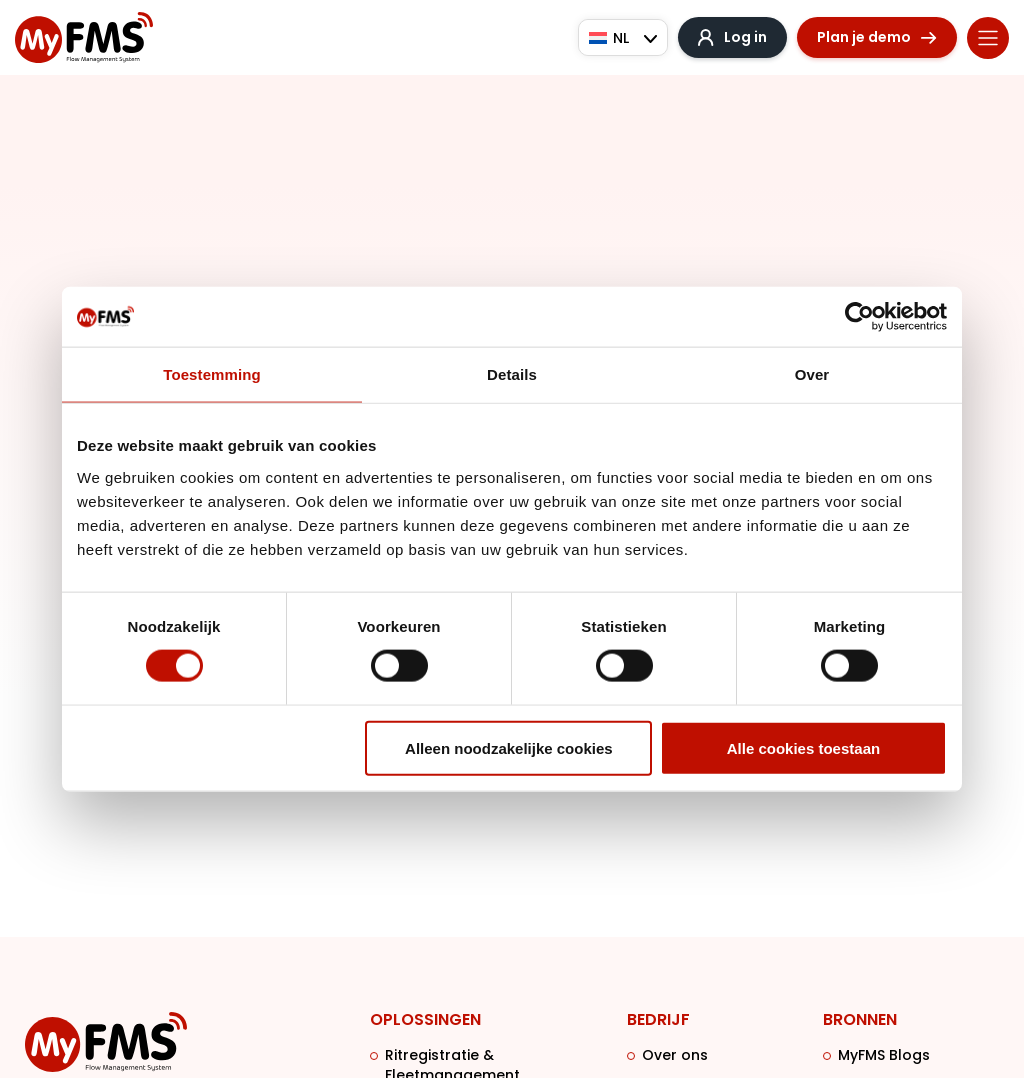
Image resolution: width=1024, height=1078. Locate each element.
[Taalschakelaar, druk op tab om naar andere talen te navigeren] (623, 37)
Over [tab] (812, 374)
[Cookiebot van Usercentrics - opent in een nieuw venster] (859, 317)
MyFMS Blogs (884, 1055)
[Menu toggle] (988, 38)
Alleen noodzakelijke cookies (509, 747)
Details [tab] (512, 374)
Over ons (675, 1055)
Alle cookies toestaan (803, 747)
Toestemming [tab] (212, 374)
